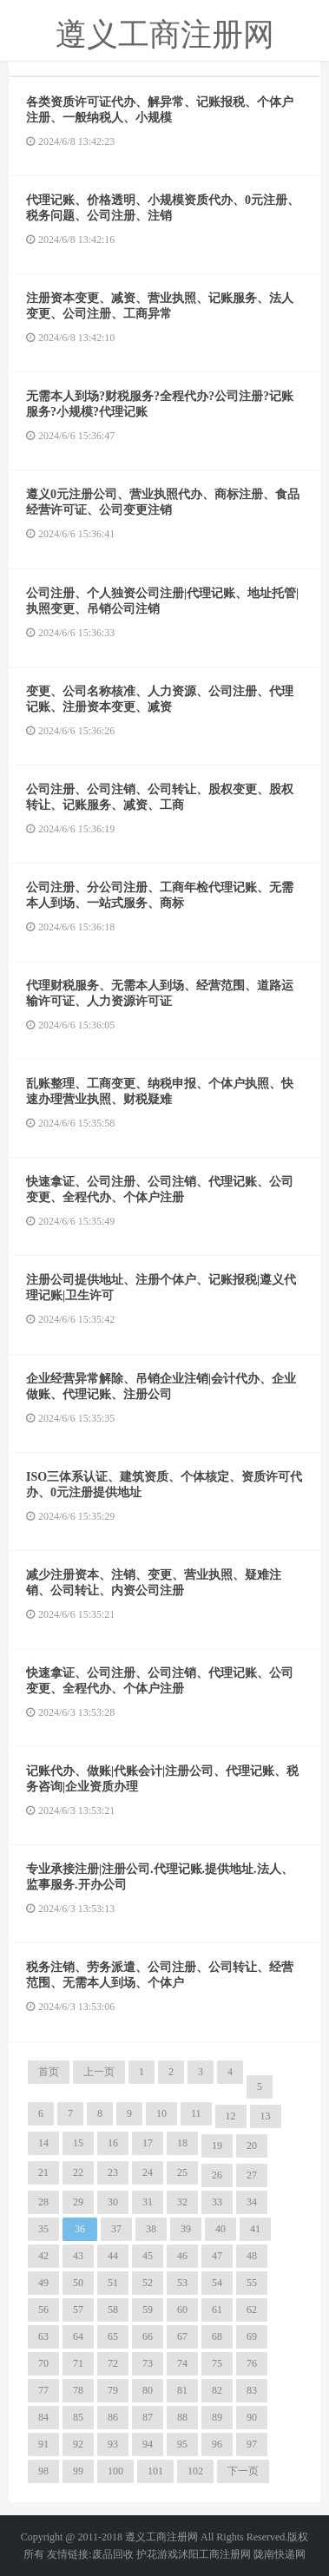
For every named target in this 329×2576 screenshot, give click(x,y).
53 (182, 2283)
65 (113, 2336)
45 (147, 2256)
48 (252, 2256)
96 (217, 2444)
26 (217, 2175)
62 (252, 2309)
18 (182, 2143)
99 (78, 2471)
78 (78, 2390)
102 (195, 2471)
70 (43, 2363)
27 (252, 2175)
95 (182, 2444)
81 (182, 2390)
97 (252, 2444)
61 (217, 2309)
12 (231, 2116)
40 (220, 2229)
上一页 (99, 2072)
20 (252, 2145)
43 (78, 2256)
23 (113, 2172)
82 (217, 2390)
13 (265, 2116)
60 (182, 2309)
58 (113, 2309)
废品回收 (113, 2554)
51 (113, 2283)
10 (161, 2113)
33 (217, 2202)
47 (217, 2256)
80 (147, 2390)
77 (43, 2390)
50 (78, 2283)
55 (252, 2283)
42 (43, 2256)
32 (182, 2202)
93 (113, 2444)
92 (78, 2444)
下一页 (243, 2471)
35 (43, 2229)
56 (43, 2309)
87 (147, 2417)
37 (116, 2229)
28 (43, 2202)
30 (113, 2202)
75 (217, 2363)
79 (113, 2390)
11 (196, 2113)
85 (78, 2417)
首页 (48, 2072)
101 (155, 2471)
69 (252, 2336)
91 (43, 2444)
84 (43, 2417)
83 (252, 2390)
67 (182, 2336)
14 (43, 2143)
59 (147, 2309)
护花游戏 (157, 2554)
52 (147, 2283)
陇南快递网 (279, 2554)
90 (252, 2417)
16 (113, 2143)
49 (43, 2283)
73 (147, 2363)
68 (217, 2336)
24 (147, 2172)
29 (78, 2202)
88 (182, 2417)
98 (43, 2471)
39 (186, 2229)
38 (151, 2229)
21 (43, 2172)
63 (43, 2336)
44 (113, 2256)
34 (252, 2202)
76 (252, 2363)
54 (217, 2283)
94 (147, 2444)
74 (182, 2363)
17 (147, 2143)
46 (182, 2256)
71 (78, 2363)
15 (78, 2143)
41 (255, 2229)
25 (182, 2172)
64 (78, 2336)
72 (113, 2363)
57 (78, 2309)
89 (217, 2417)
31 (147, 2202)
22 (78, 2172)
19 (217, 2145)
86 (113, 2417)
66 (147, 2336)
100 (115, 2471)
